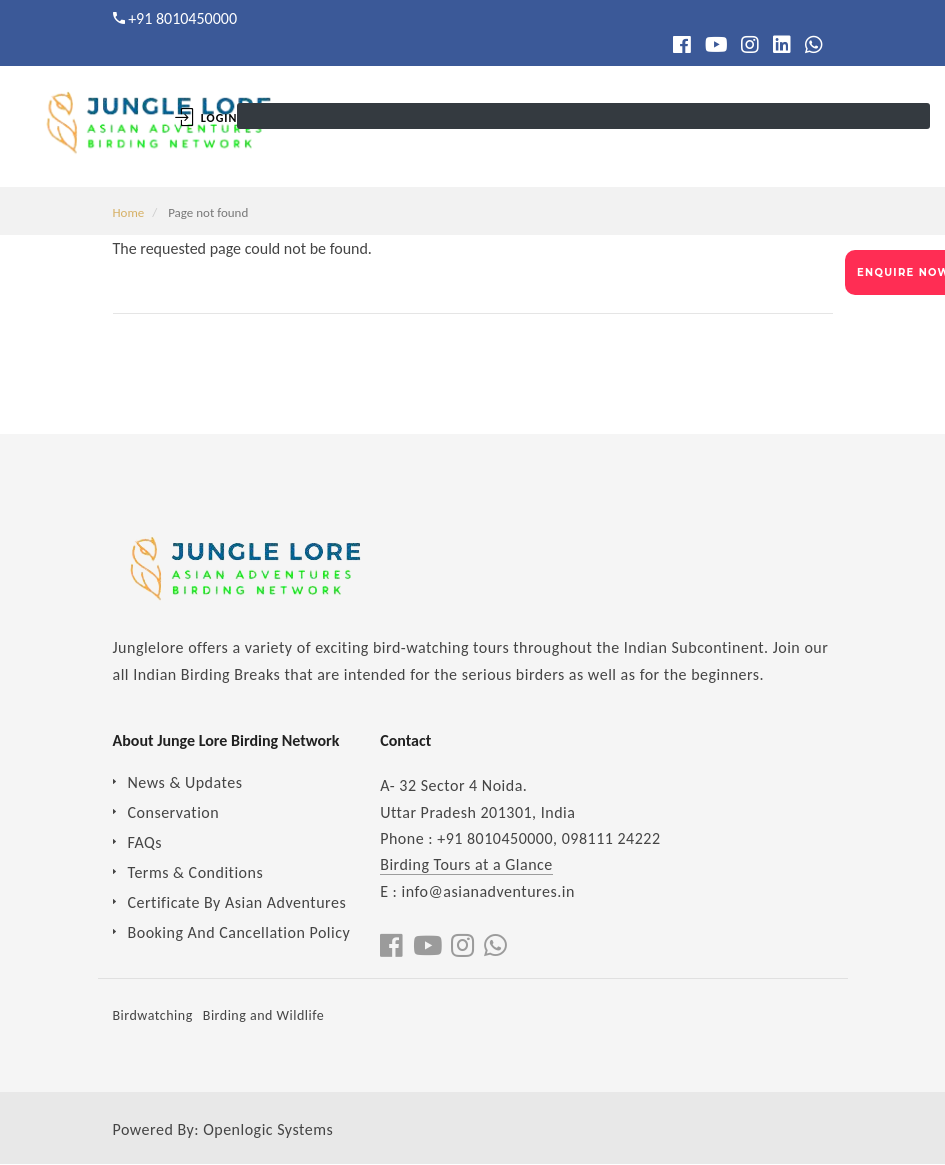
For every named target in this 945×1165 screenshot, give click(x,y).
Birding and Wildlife (263, 1015)
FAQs (145, 842)
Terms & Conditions (196, 872)
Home (129, 212)
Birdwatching (153, 1015)
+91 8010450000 (182, 18)
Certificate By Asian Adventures (237, 902)
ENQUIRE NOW (901, 272)
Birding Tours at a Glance (466, 864)
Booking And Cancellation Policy (239, 932)
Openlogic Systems (268, 1129)
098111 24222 (611, 838)
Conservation (174, 812)
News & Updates (185, 782)
